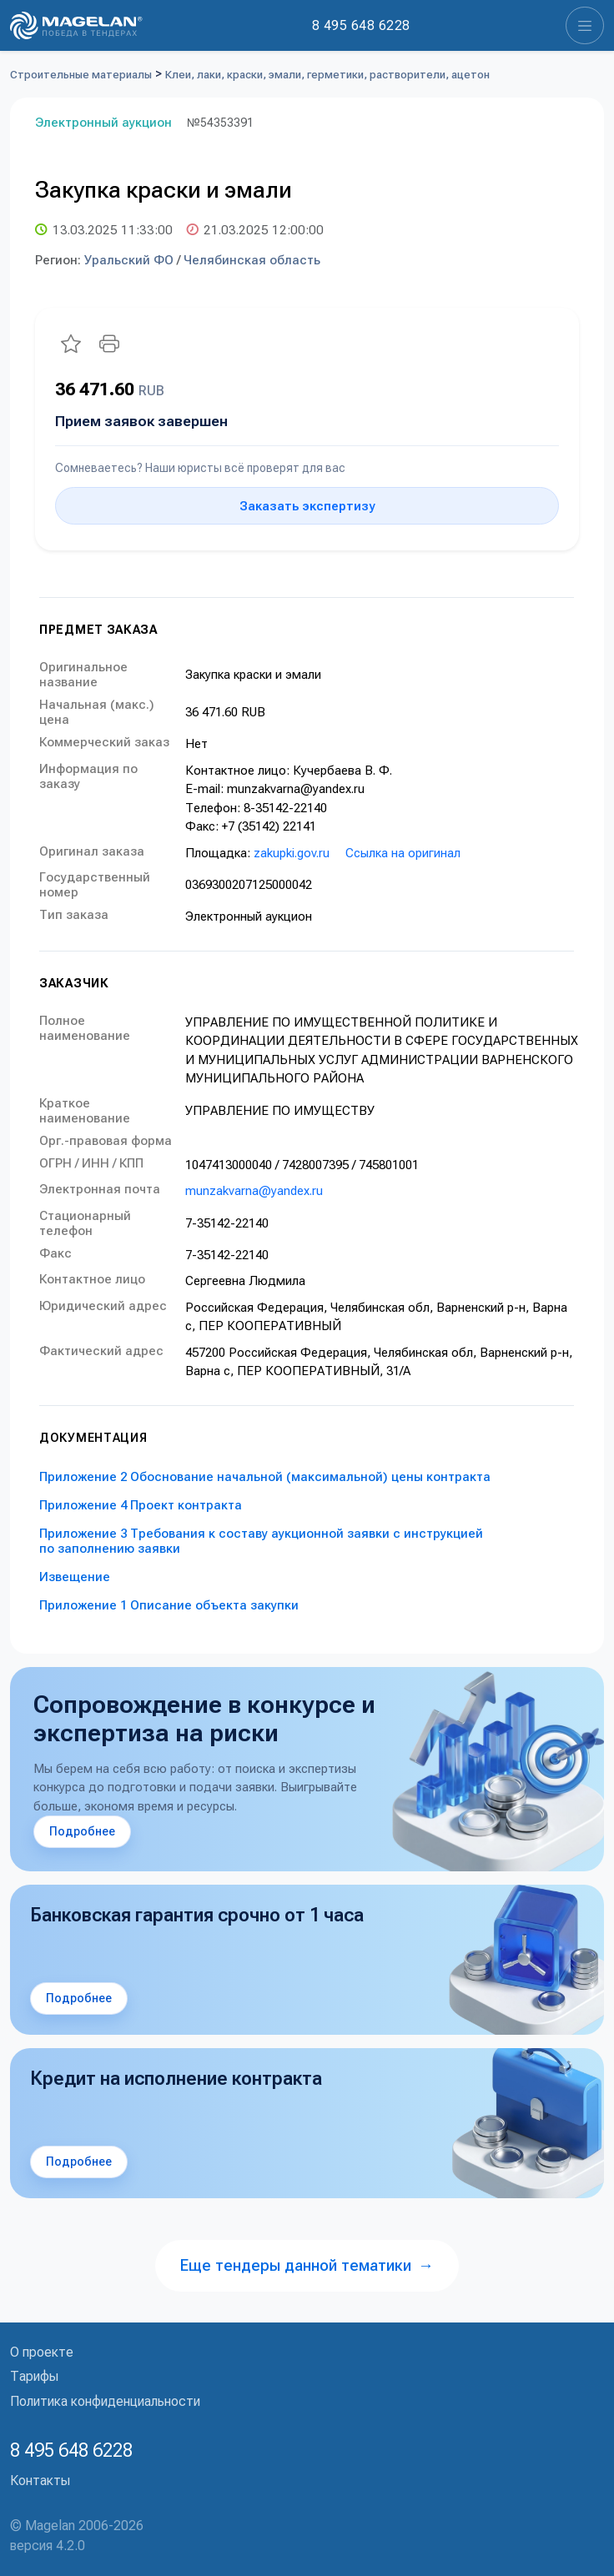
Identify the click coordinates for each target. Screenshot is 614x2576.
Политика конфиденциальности (105, 2401)
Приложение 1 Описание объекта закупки (169, 1605)
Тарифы (34, 2376)
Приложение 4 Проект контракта (140, 1505)
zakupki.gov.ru (292, 853)
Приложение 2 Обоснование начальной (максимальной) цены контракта (265, 1476)
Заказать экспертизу (307, 506)
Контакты (40, 2480)
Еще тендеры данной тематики (307, 2265)
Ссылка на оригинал (402, 853)
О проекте (41, 2352)
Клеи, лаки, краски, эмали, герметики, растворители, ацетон (327, 74)
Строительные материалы (81, 74)
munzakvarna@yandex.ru (254, 1190)
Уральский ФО (129, 260)
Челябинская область (252, 260)
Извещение (74, 1576)
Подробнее (82, 1831)
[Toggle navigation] (585, 25)
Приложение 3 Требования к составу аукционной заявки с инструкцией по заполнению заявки (261, 1541)
